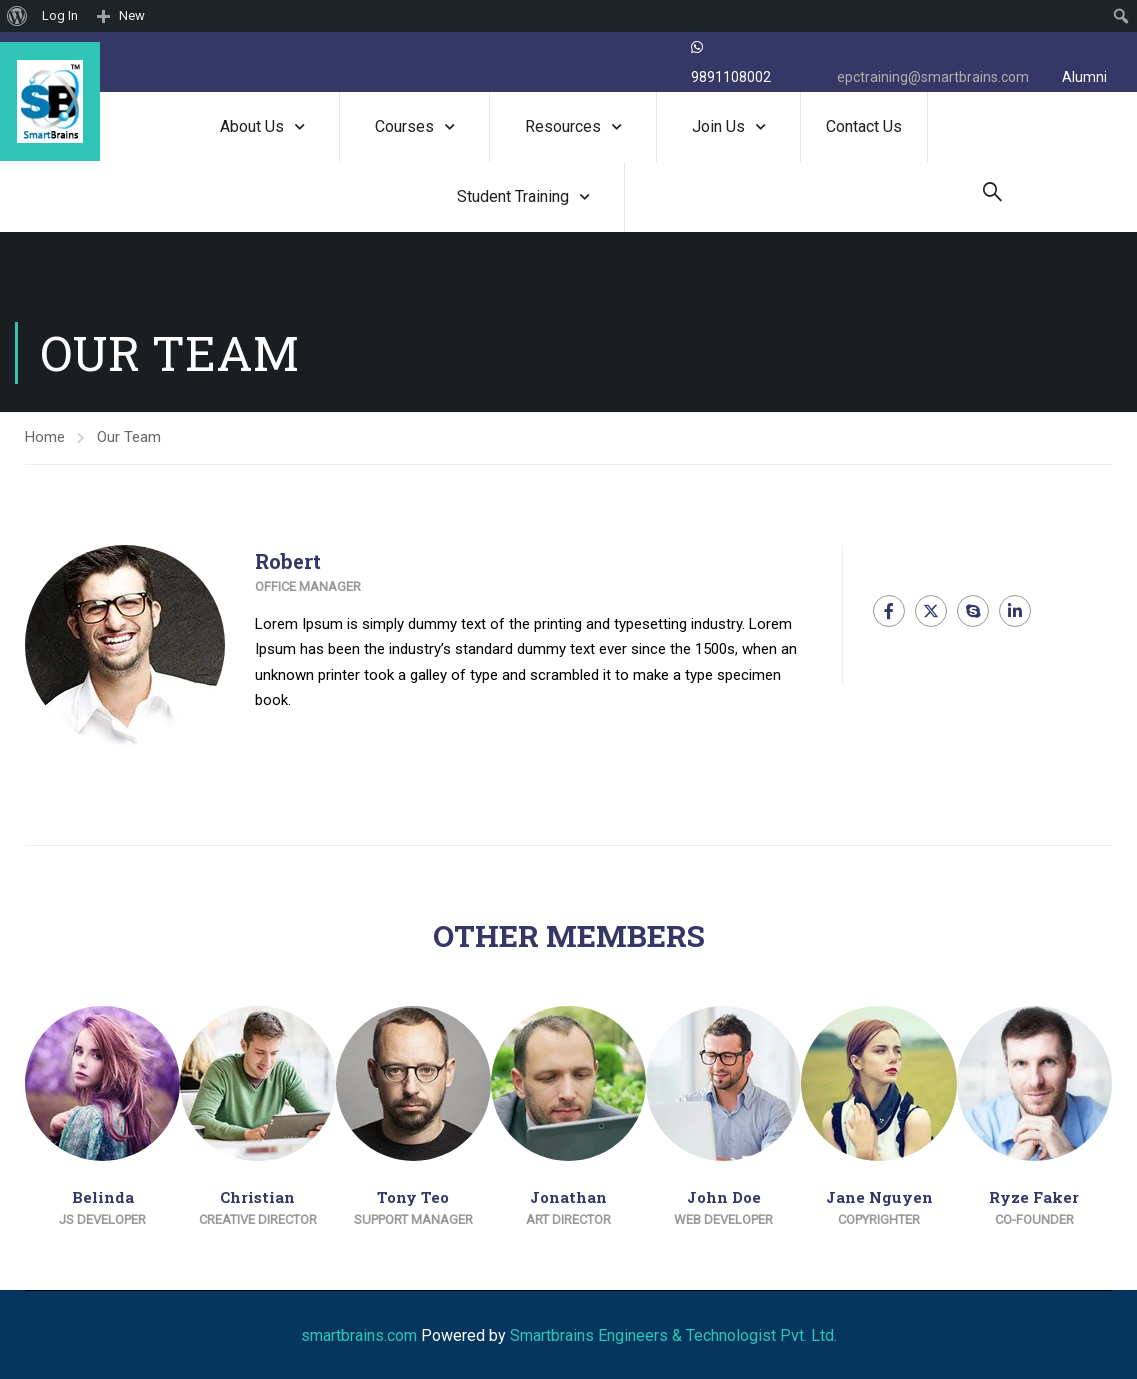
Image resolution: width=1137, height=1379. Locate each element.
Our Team (129, 437)
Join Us (718, 126)
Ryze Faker (1034, 1197)
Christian (257, 1197)
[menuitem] (17, 16)
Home (45, 437)
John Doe (724, 1197)
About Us (252, 126)
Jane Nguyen (879, 1197)
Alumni (1084, 77)
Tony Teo (413, 1197)
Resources (563, 126)
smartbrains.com (359, 1335)
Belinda (103, 1197)
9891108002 (731, 77)
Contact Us (864, 126)
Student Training (513, 196)
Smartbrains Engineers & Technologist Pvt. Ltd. (673, 1335)
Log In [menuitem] (60, 15)
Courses (404, 126)
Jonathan (568, 1197)
